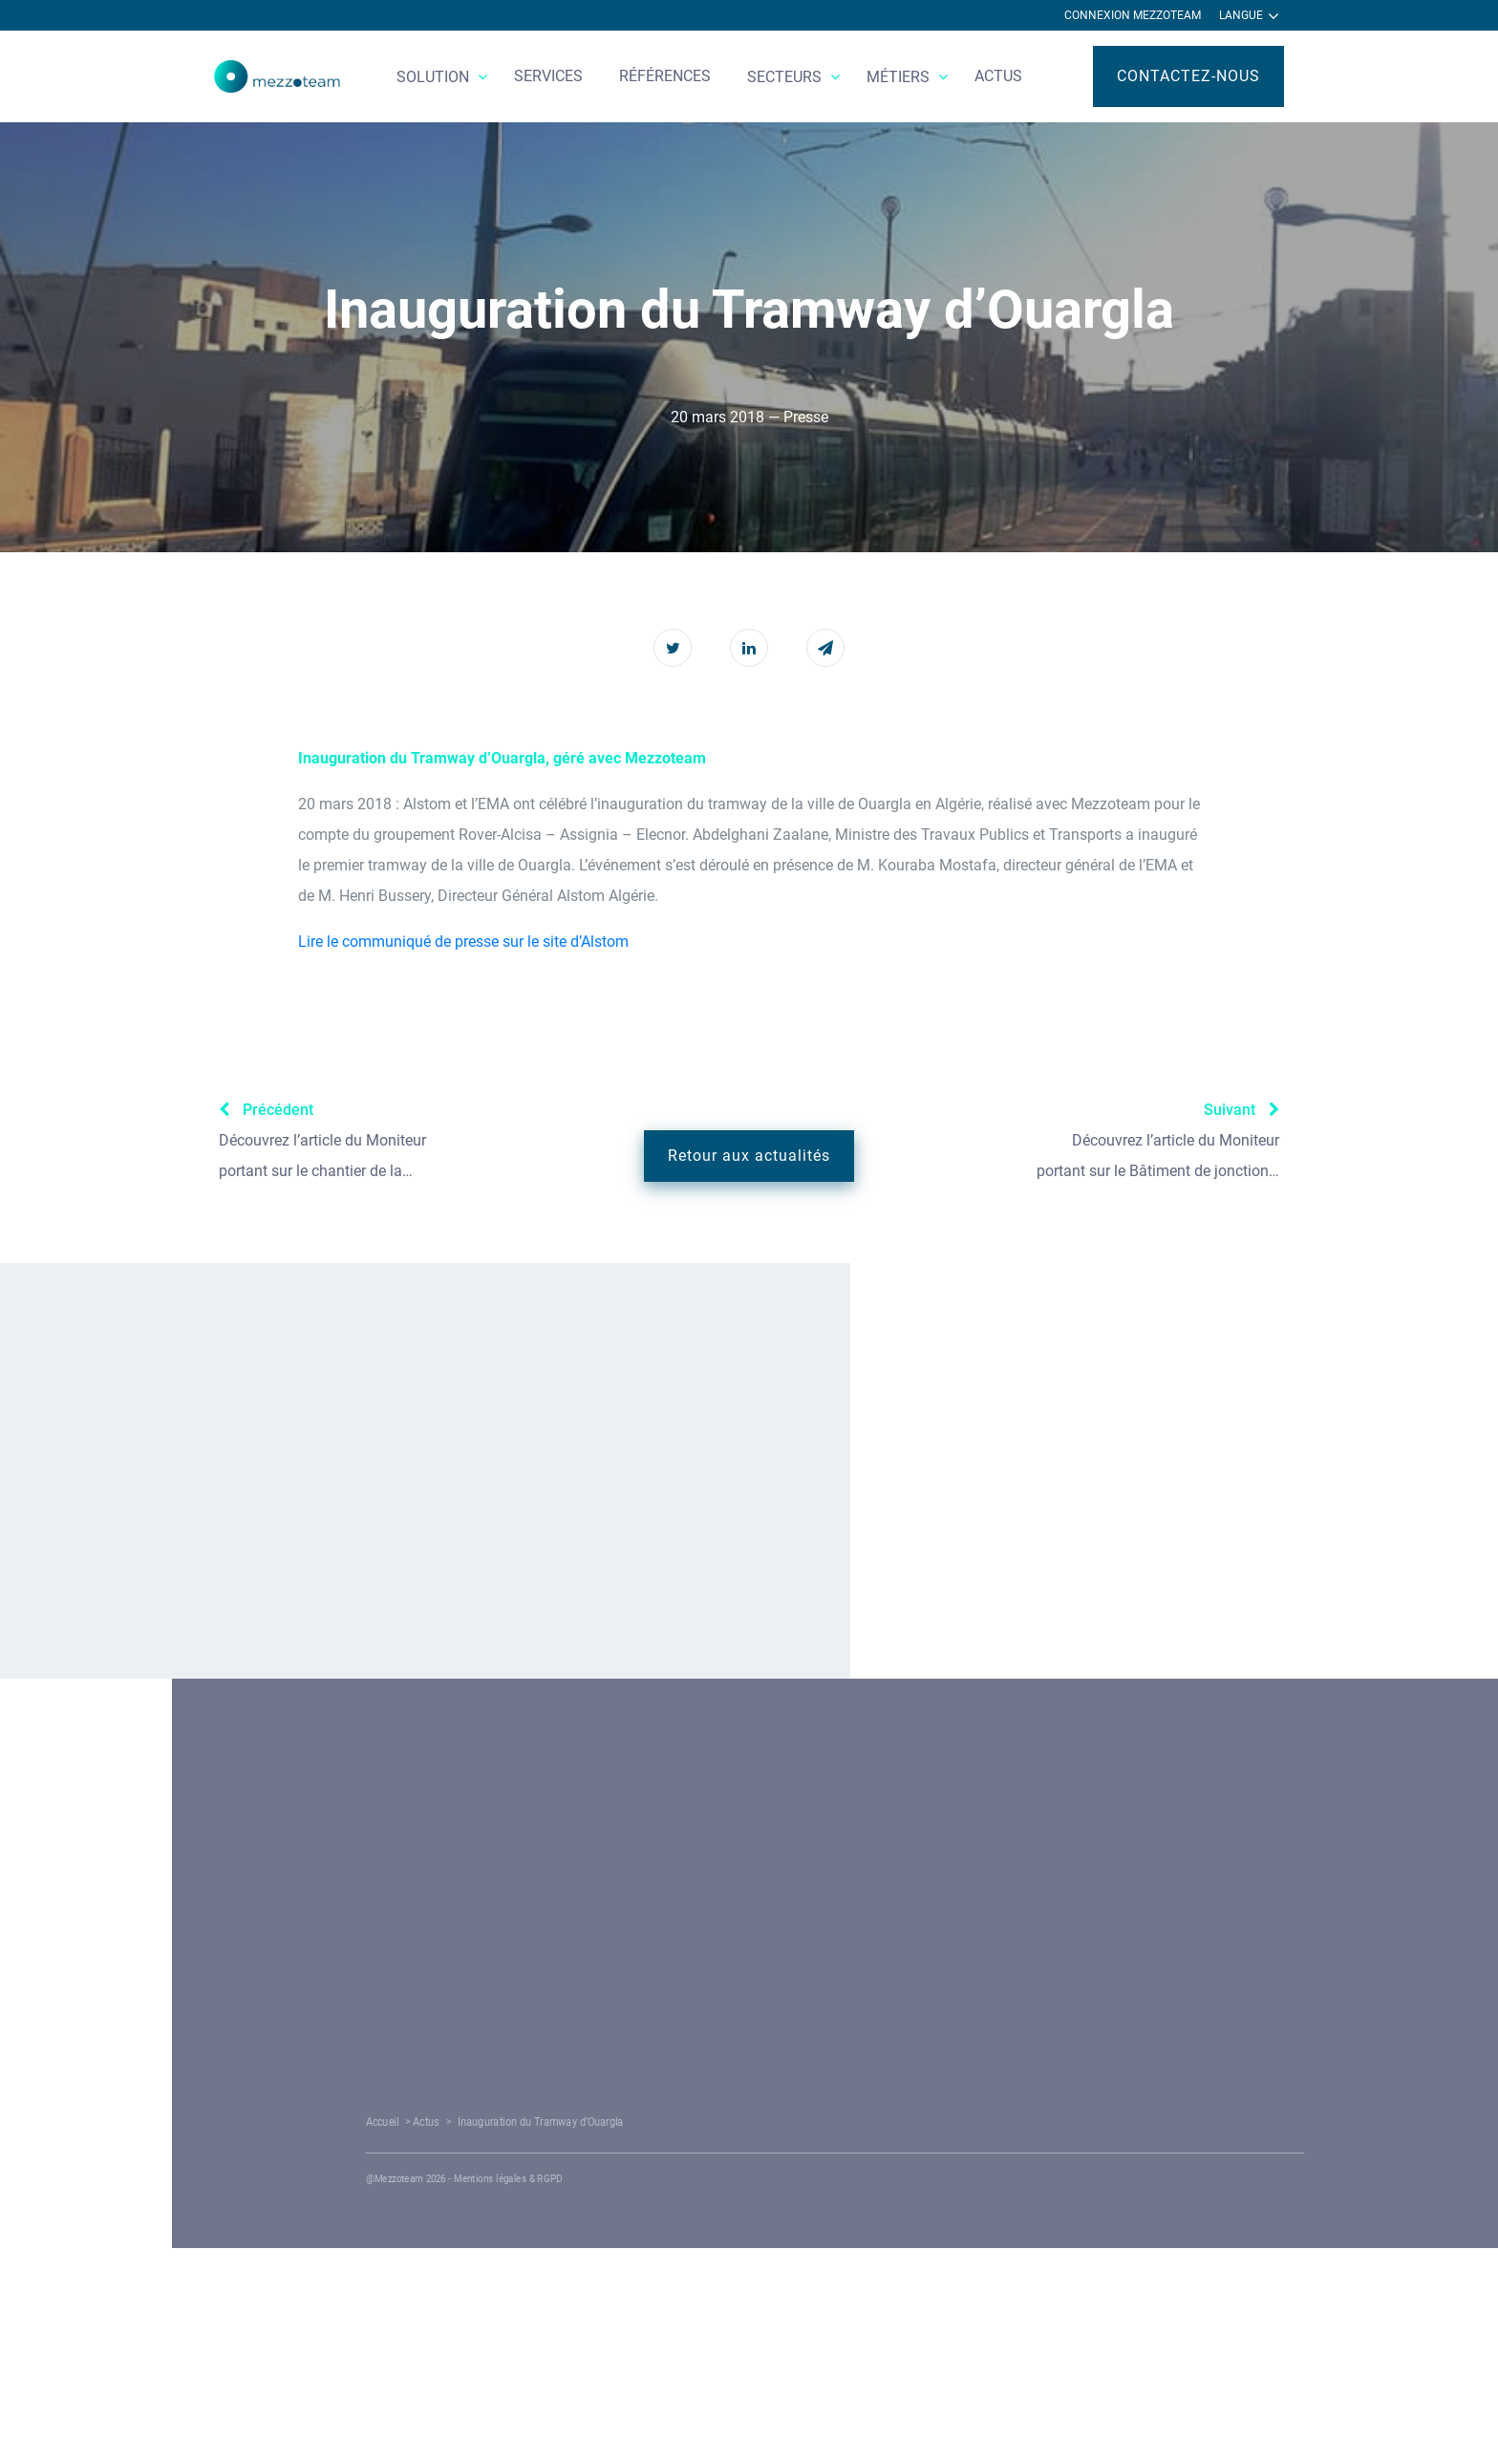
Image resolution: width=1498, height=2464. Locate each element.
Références (665, 76)
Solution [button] (434, 77)
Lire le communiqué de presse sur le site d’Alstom (463, 941)
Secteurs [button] (786, 77)
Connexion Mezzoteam (1132, 15)
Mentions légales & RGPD (748, 2179)
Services (548, 76)
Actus (998, 76)
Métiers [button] (900, 77)
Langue (1249, 16)
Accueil (652, 2122)
